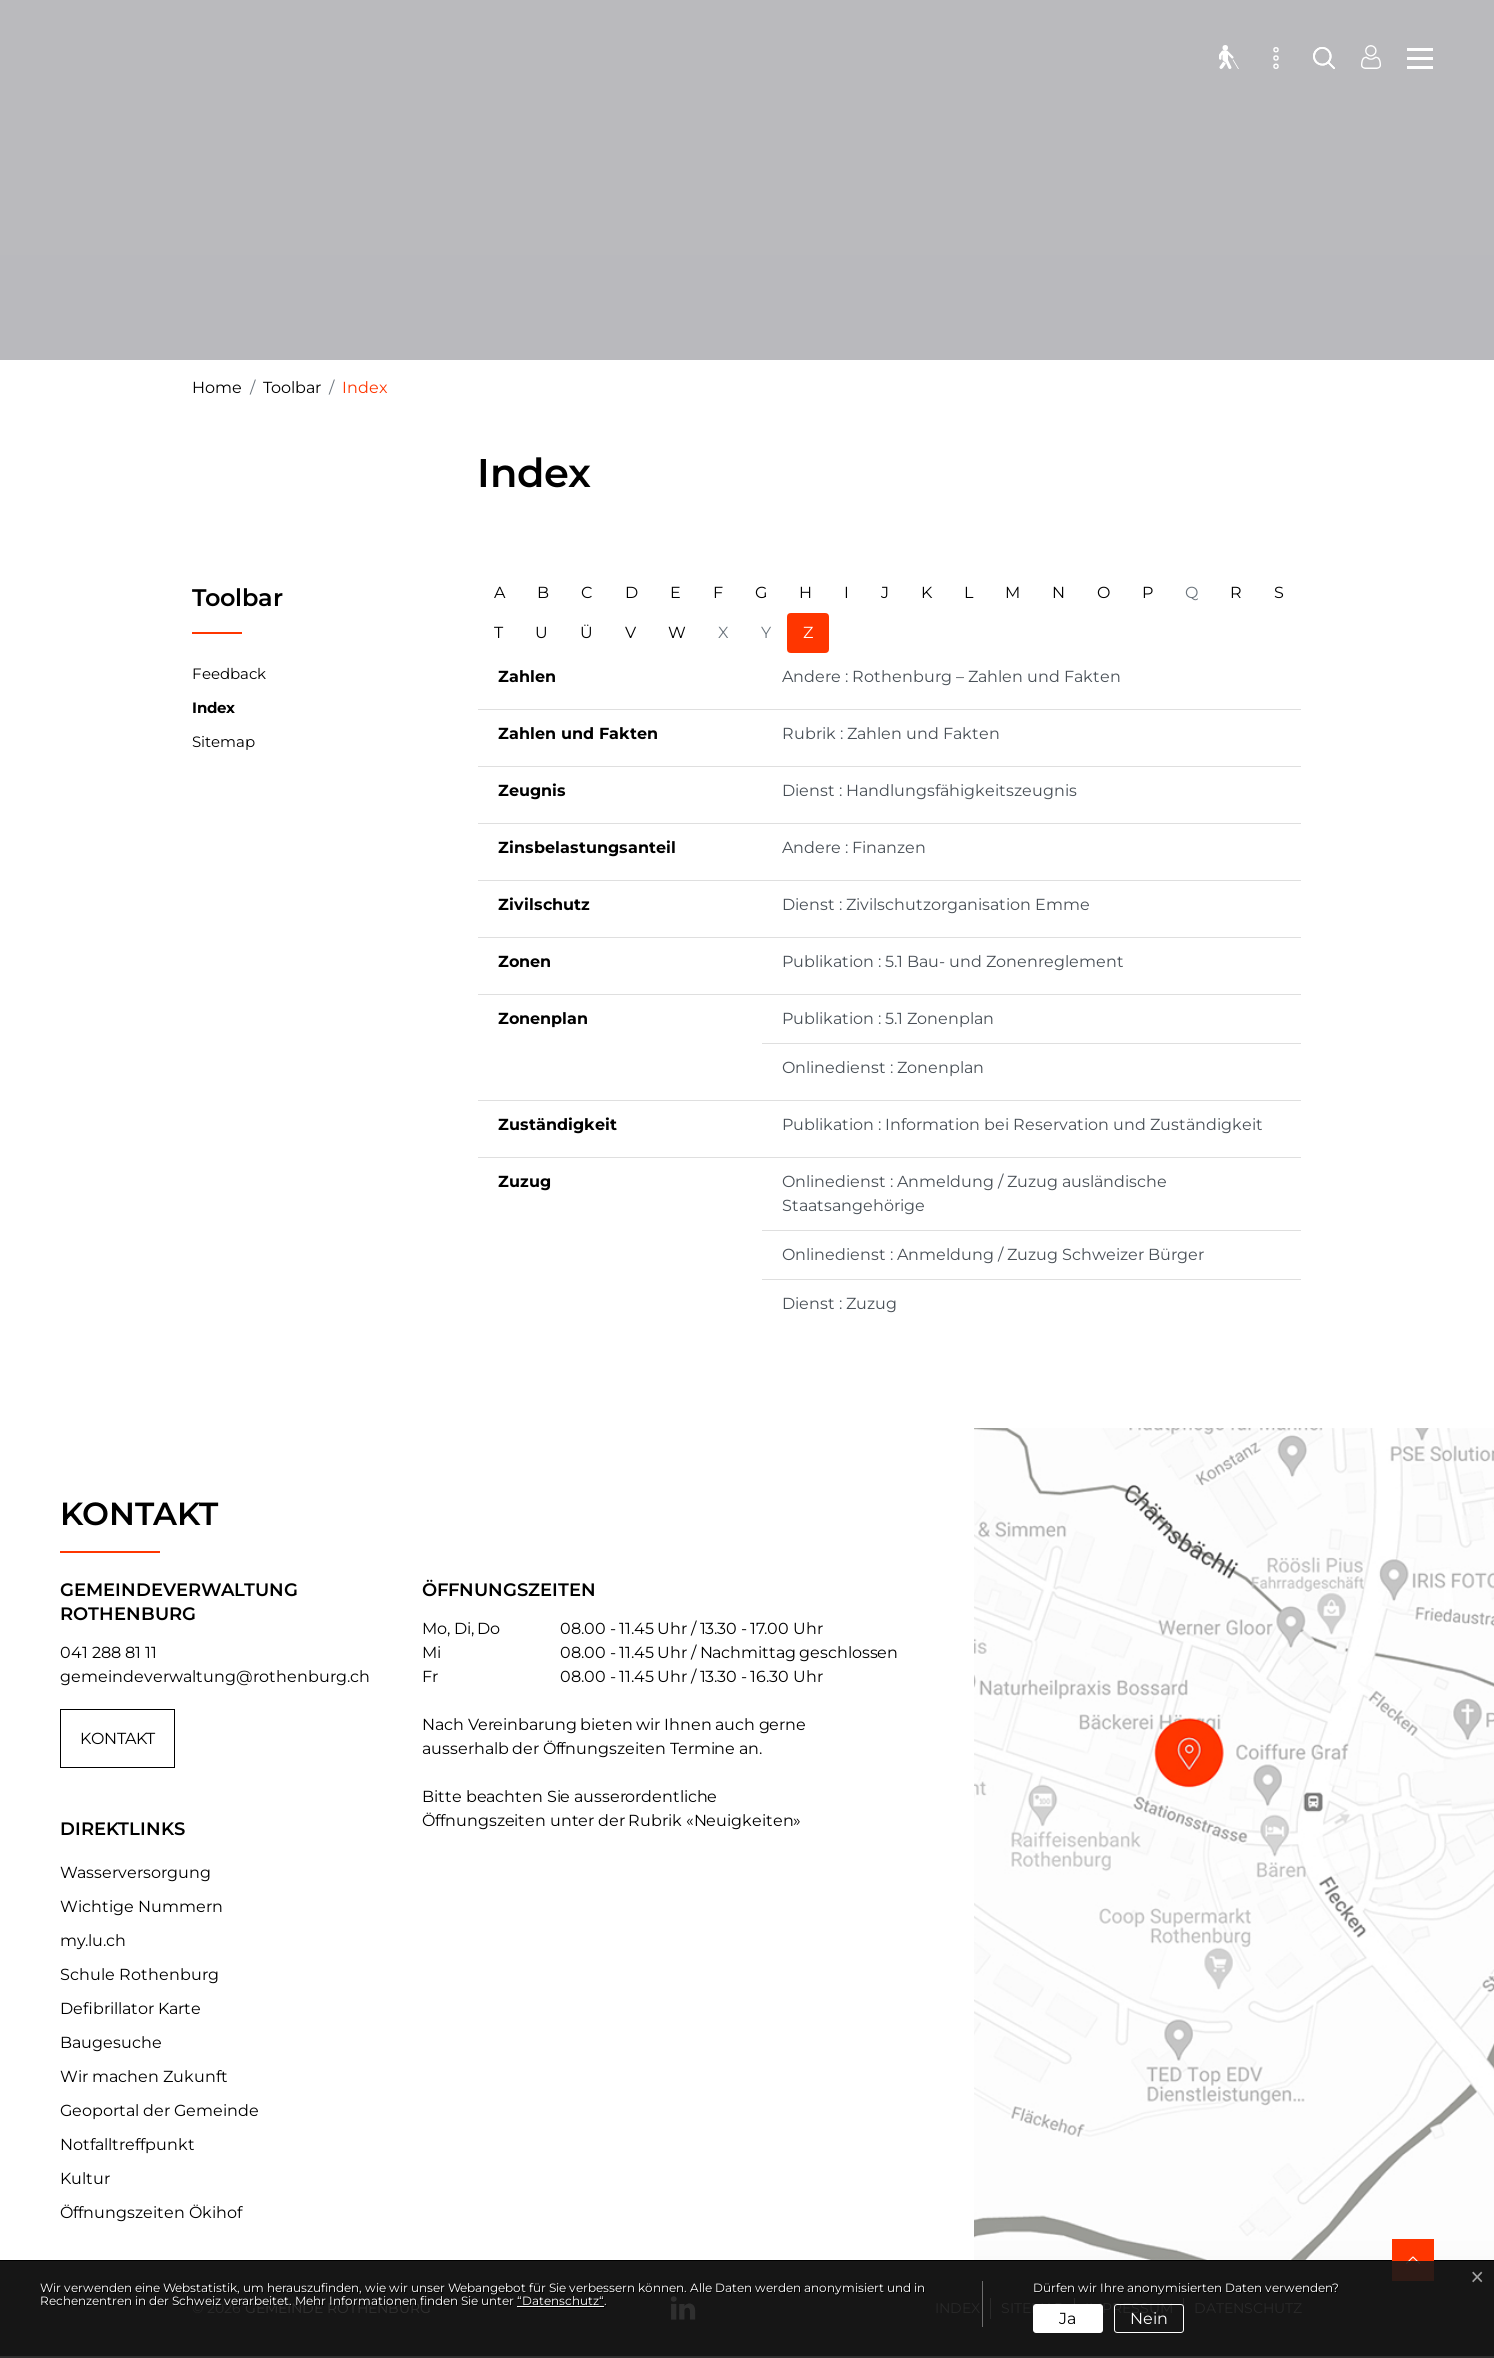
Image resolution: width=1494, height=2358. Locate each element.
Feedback (229, 673)
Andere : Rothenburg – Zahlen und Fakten (951, 676)
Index (213, 712)
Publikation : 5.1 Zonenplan (888, 1018)
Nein (1149, 2318)
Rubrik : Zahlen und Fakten (891, 733)
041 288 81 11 (108, 1652)
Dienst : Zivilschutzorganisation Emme (936, 904)
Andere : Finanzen (854, 847)
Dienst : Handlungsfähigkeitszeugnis (929, 790)
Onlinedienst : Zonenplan (883, 1067)
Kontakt (117, 1738)
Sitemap (223, 741)
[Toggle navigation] (1414, 60)
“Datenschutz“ (560, 2300)
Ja (1067, 2318)
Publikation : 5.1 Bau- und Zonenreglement (953, 961)
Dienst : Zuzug (839, 1303)
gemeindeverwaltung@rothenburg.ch (215, 1676)
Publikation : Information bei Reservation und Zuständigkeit (1022, 1124)
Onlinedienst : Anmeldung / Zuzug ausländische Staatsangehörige (974, 1193)
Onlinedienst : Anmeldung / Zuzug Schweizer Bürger (993, 1254)
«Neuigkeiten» (744, 1820)
